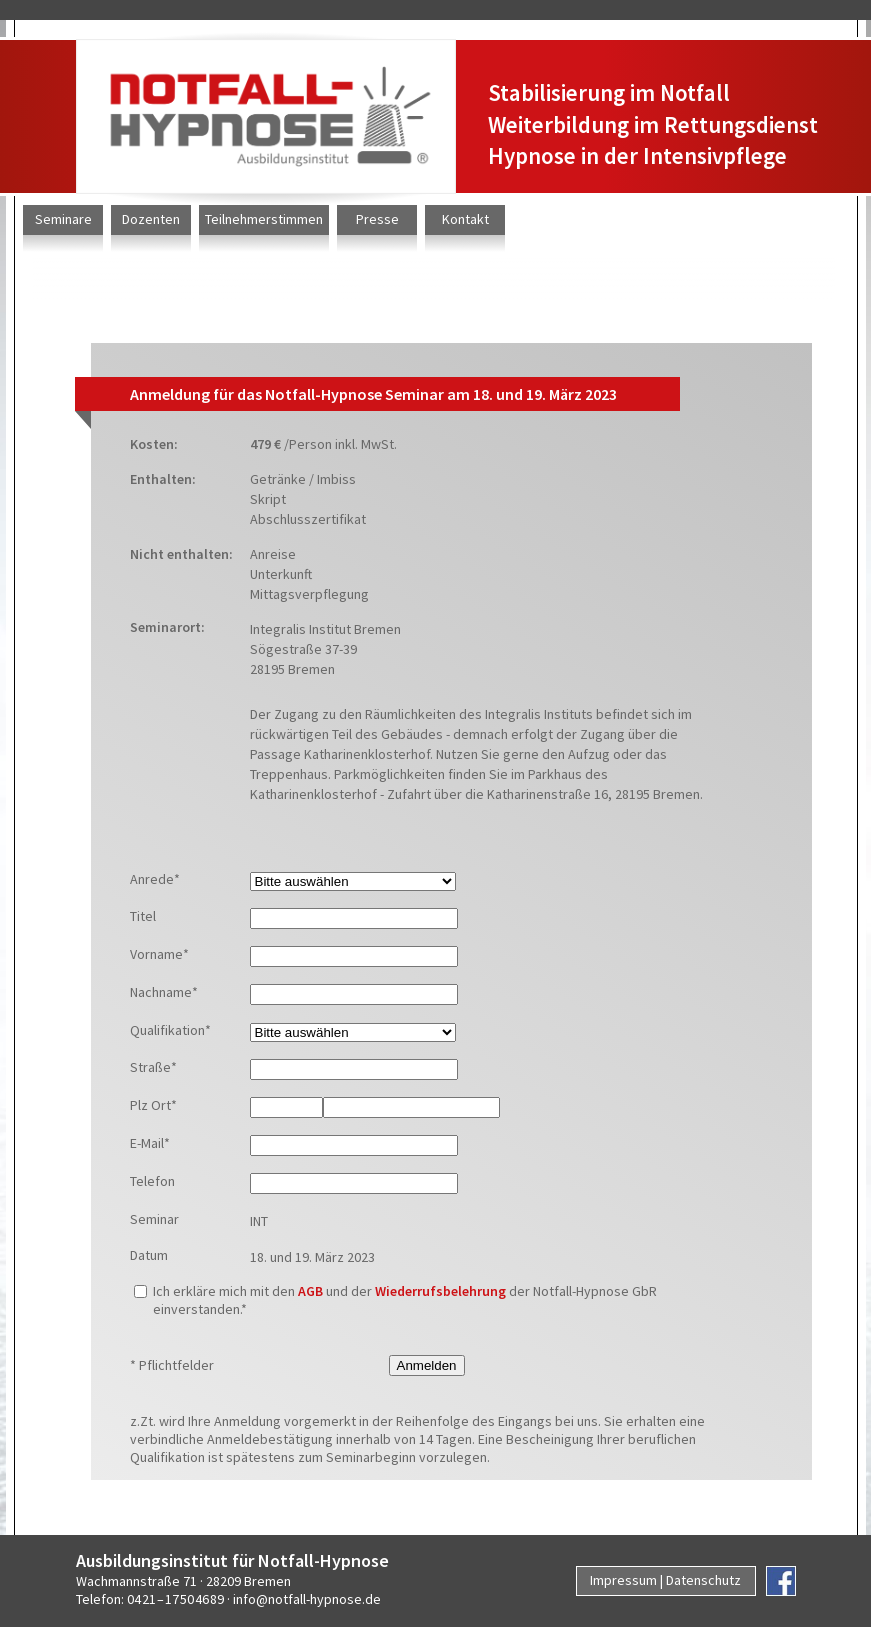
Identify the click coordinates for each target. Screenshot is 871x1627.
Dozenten (151, 219)
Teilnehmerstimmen (264, 219)
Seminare (63, 219)
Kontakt (465, 219)
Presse (377, 219)
